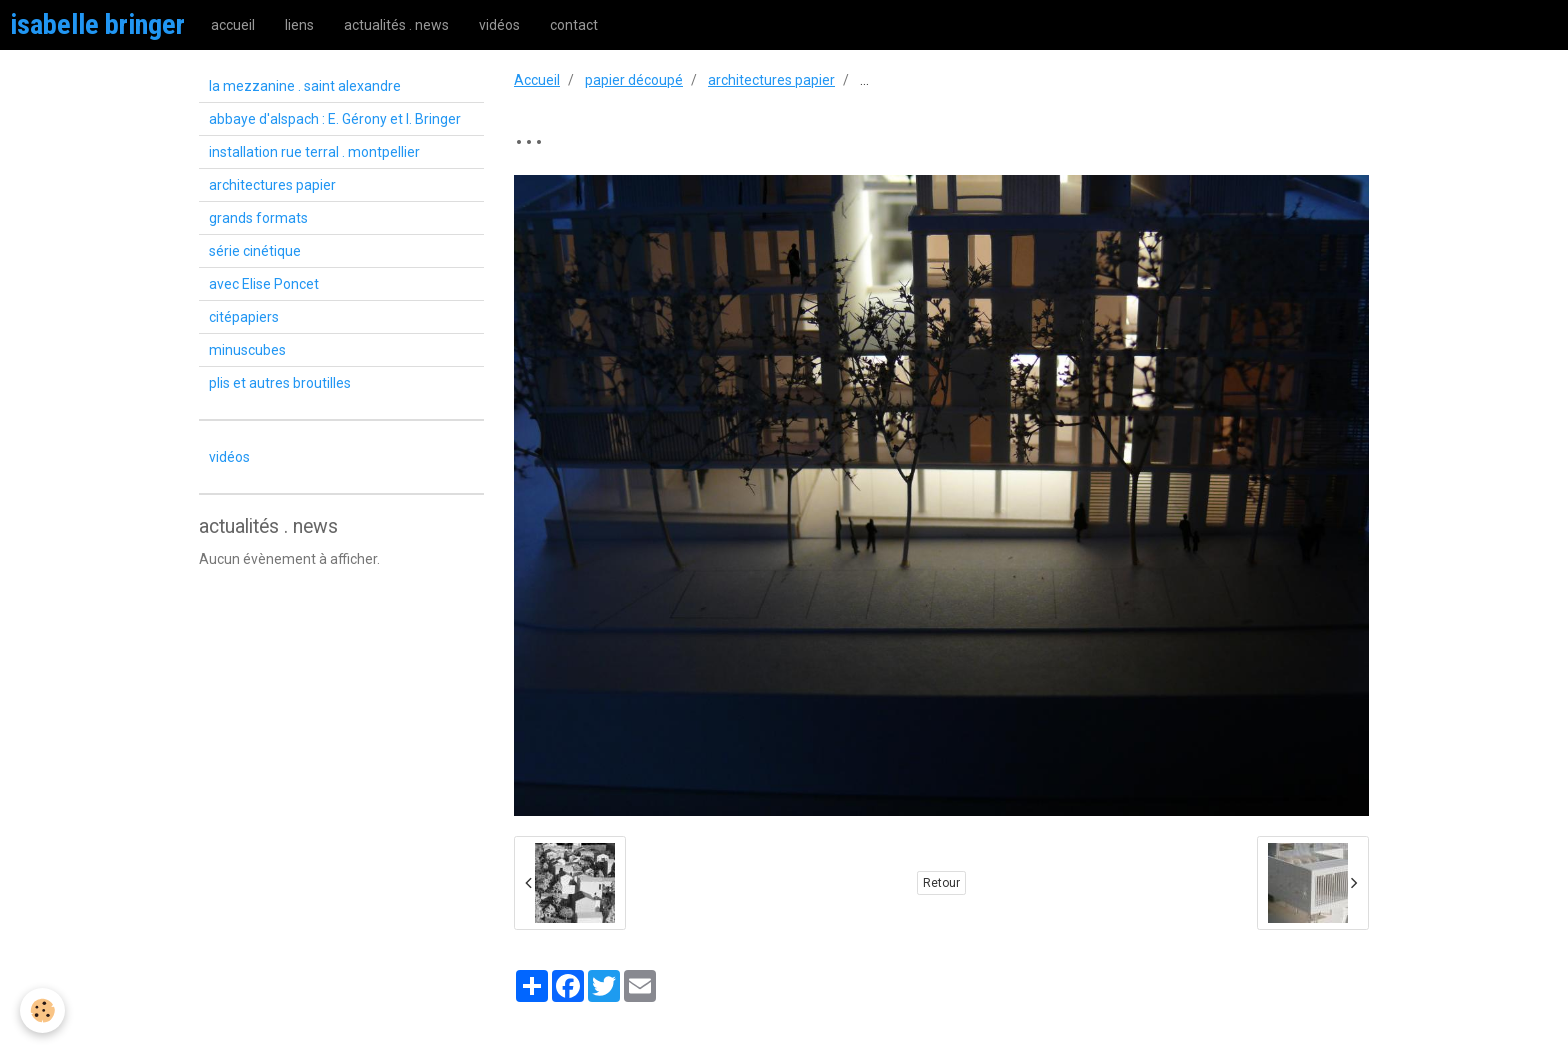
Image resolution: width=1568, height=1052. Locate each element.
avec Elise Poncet (264, 284)
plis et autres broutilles (280, 383)
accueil (233, 25)
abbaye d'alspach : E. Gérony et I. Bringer (335, 119)
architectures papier (771, 80)
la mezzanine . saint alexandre (305, 86)
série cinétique (255, 251)
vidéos (499, 25)
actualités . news (396, 25)
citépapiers (244, 317)
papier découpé (634, 80)
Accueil (537, 80)
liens (299, 25)
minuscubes (247, 350)
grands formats (258, 218)
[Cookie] (42, 1010)
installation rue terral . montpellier (314, 152)
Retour (941, 883)
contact (574, 25)
